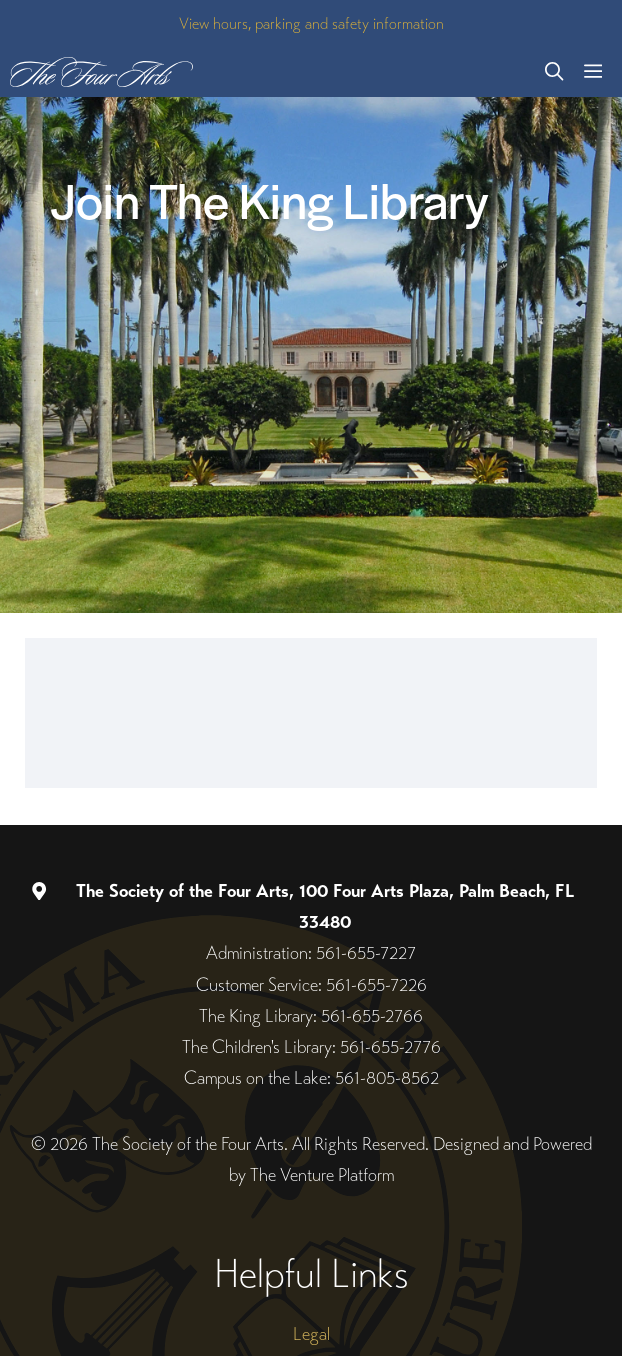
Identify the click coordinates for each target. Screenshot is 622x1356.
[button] (554, 72)
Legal (311, 1333)
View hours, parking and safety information (311, 23)
